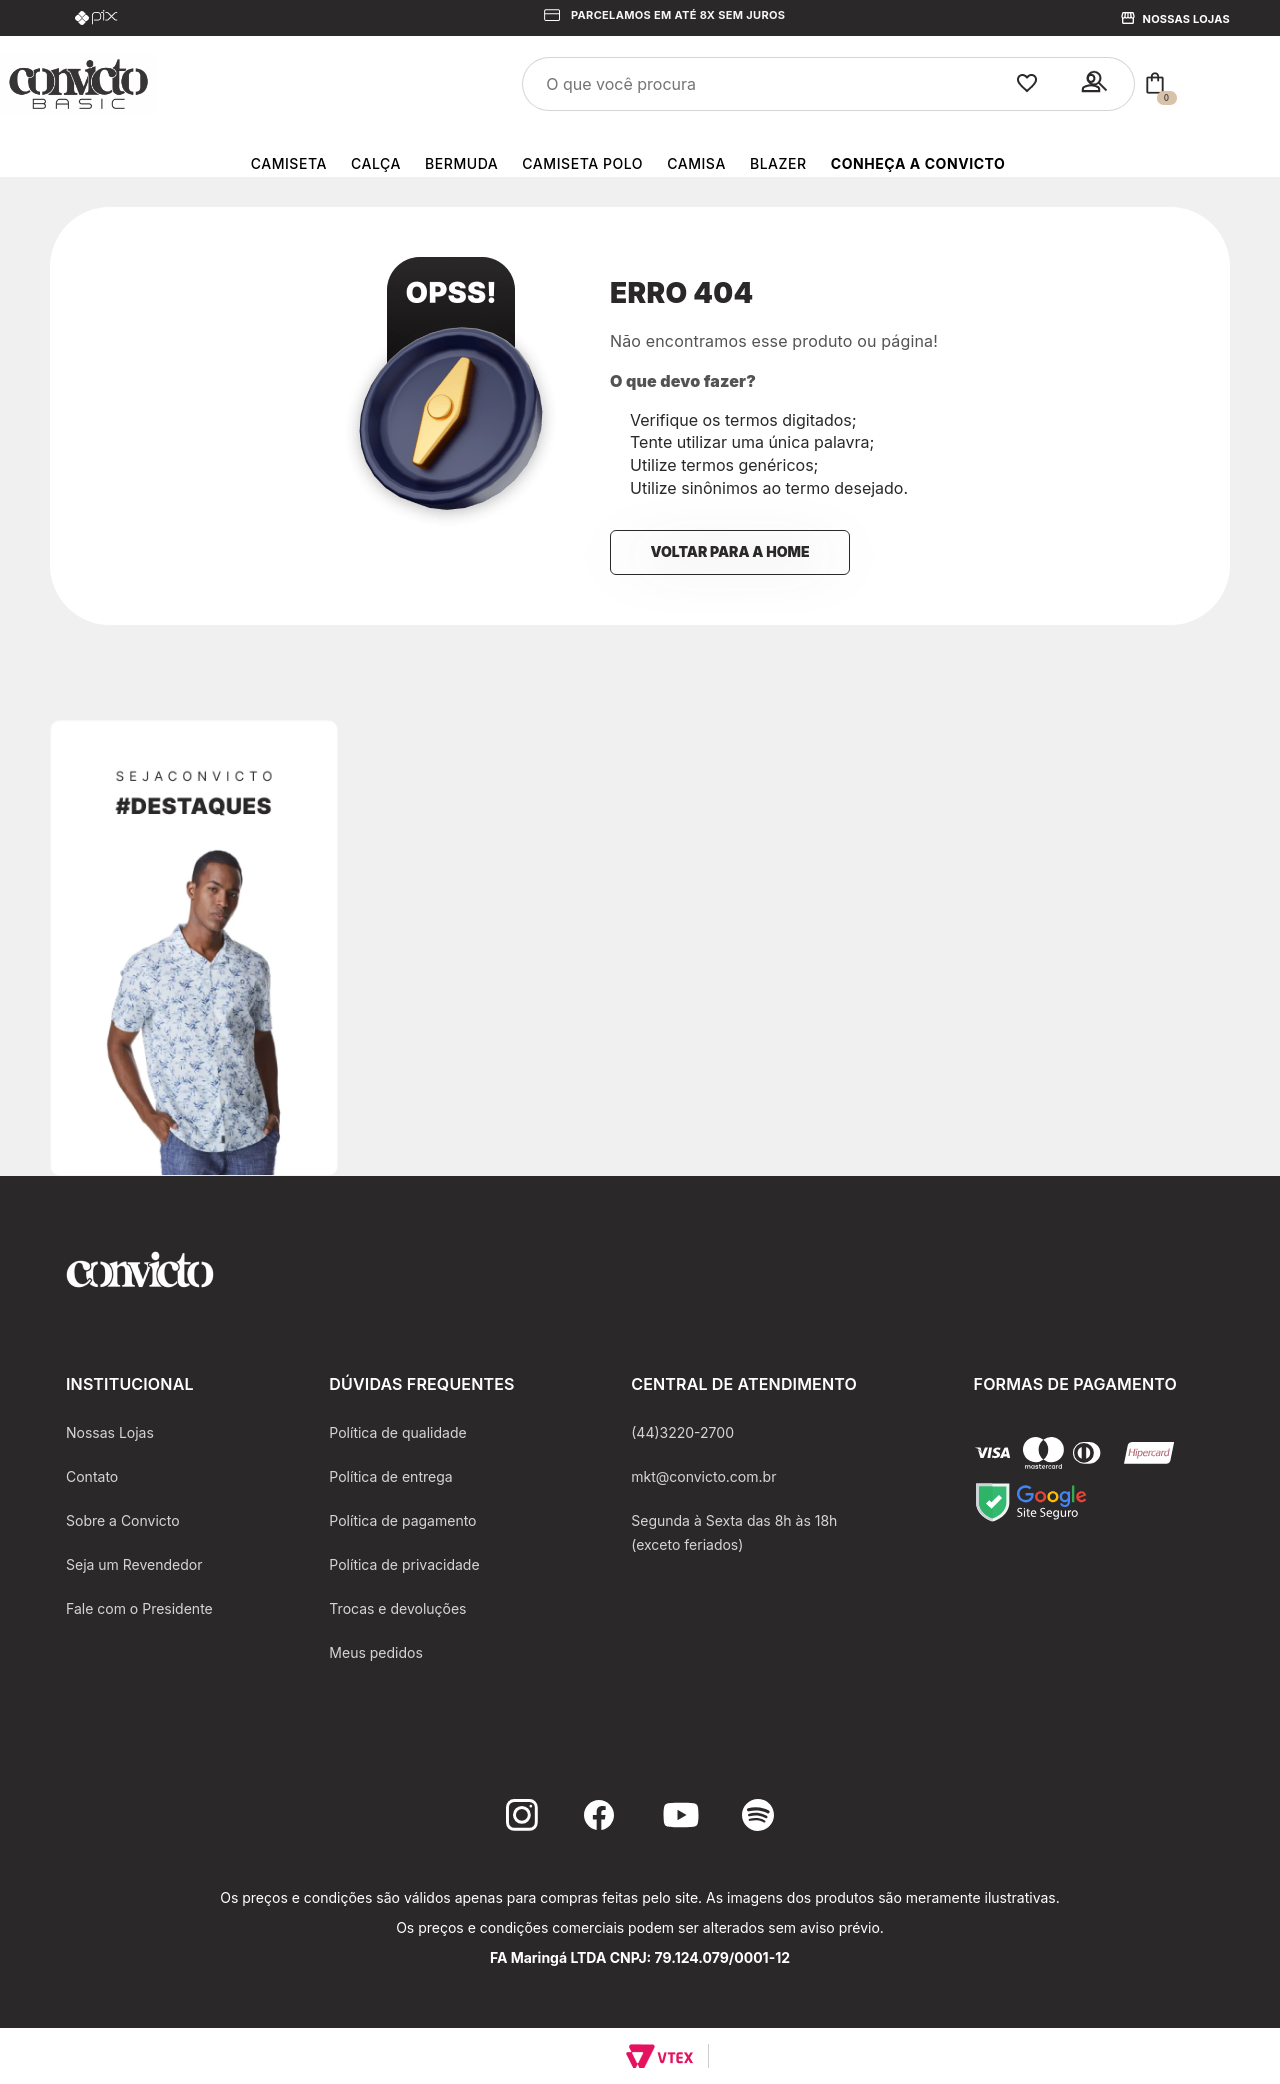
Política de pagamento (402, 1520)
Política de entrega (390, 1476)
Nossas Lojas (1186, 19)
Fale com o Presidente (139, 1608)
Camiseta (289, 164)
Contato (92, 1476)
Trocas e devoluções (397, 1608)
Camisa (696, 164)
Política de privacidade (404, 1564)
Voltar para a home (729, 551)
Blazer (778, 164)
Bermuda (461, 164)
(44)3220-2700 (682, 1432)
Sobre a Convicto (123, 1520)
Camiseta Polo (582, 164)
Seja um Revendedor (134, 1564)
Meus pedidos (375, 1652)
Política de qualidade (397, 1432)
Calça (376, 164)
